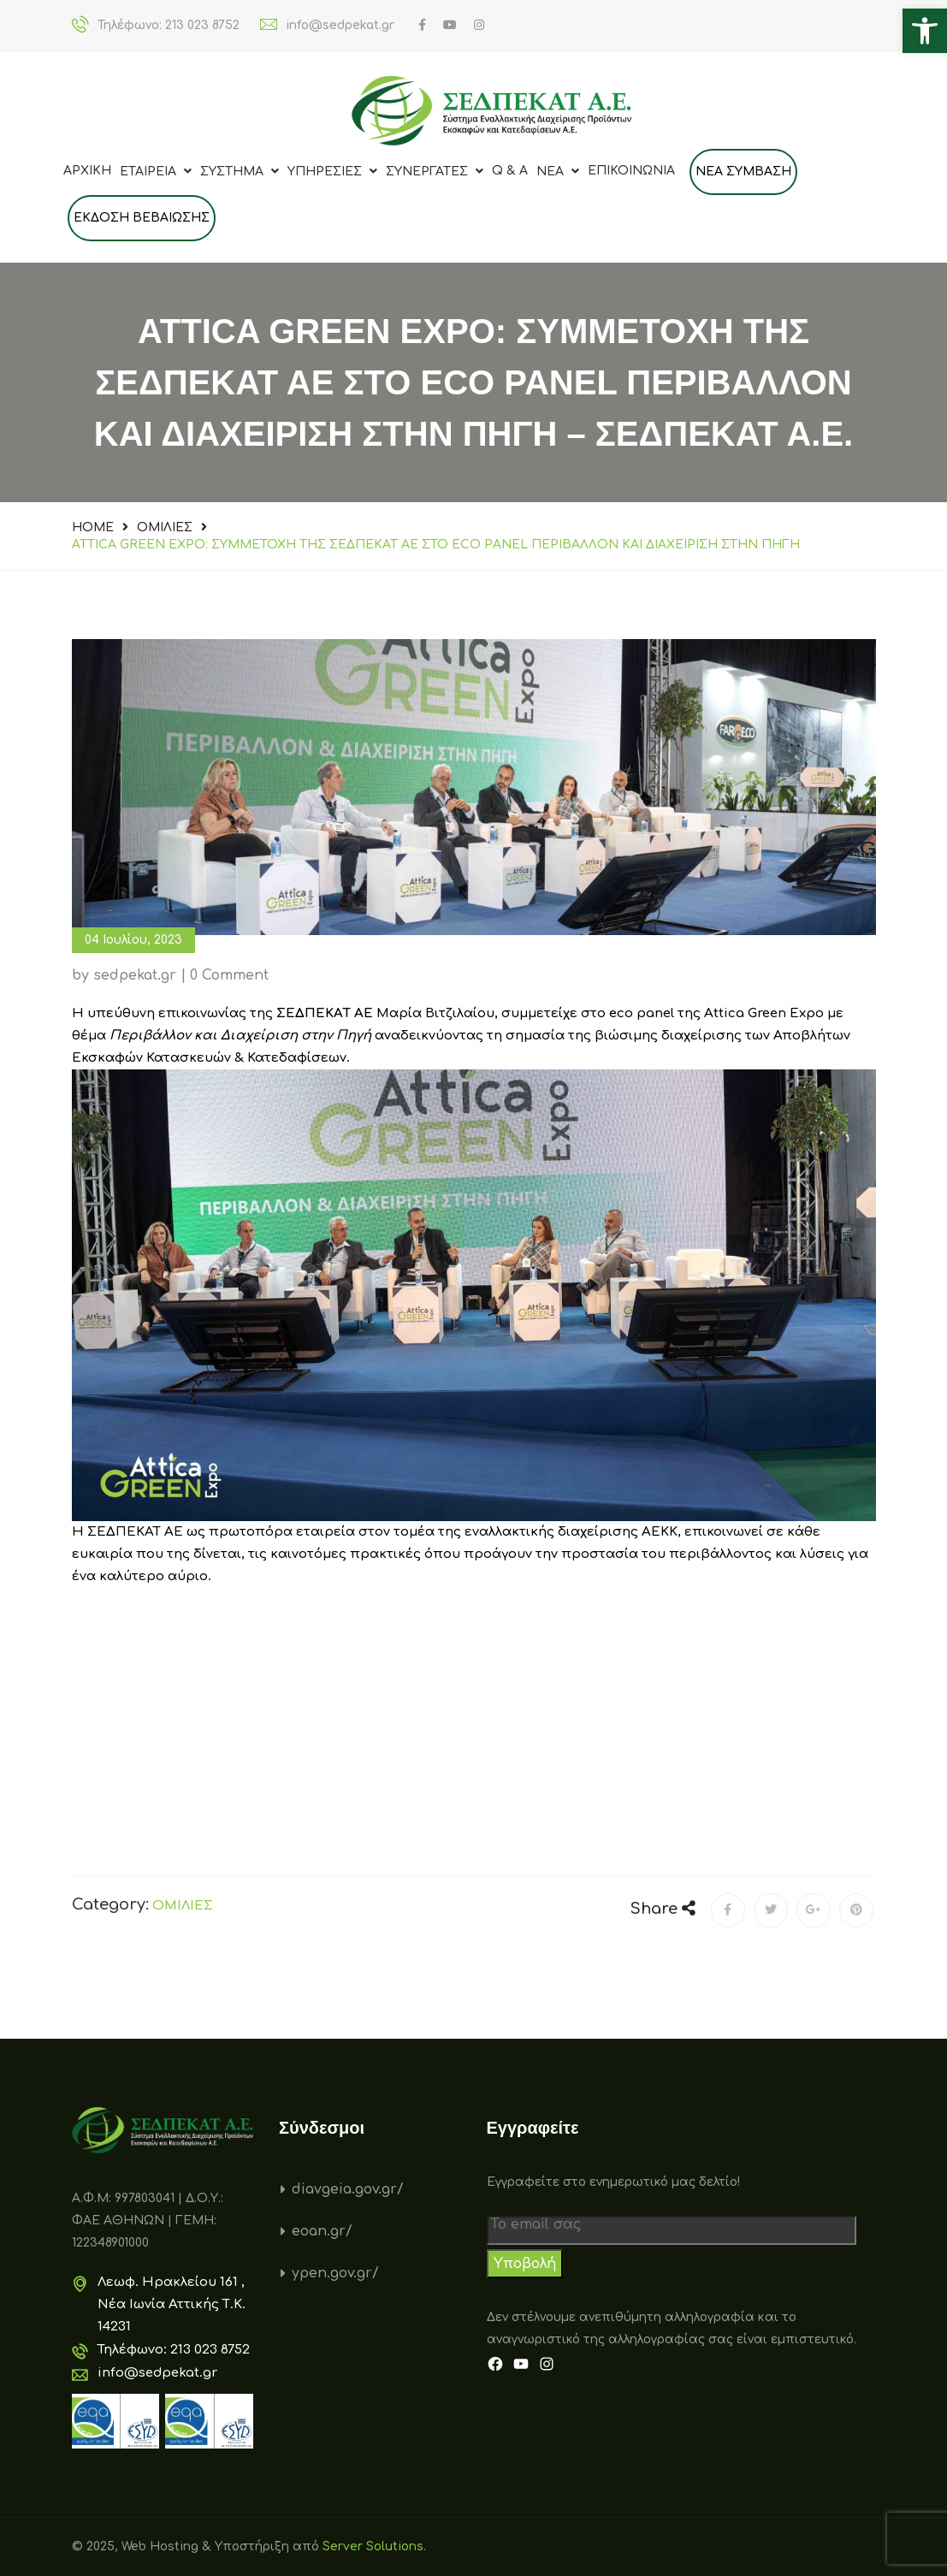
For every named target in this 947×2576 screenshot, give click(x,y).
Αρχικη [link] (87, 170)
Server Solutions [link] (373, 2546)
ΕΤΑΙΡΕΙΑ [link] (156, 171)
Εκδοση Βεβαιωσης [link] (142, 217)
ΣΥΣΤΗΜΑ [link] (239, 171)
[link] (925, 31)
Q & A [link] (510, 170)
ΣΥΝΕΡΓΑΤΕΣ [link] (434, 171)
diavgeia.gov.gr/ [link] (348, 2189)
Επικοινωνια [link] (631, 170)
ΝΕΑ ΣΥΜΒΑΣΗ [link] (743, 171)
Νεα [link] (557, 171)
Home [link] (93, 527)
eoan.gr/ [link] (322, 2231)
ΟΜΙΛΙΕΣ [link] (164, 527)
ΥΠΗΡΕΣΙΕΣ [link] (332, 171)
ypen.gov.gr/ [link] (335, 2273)
